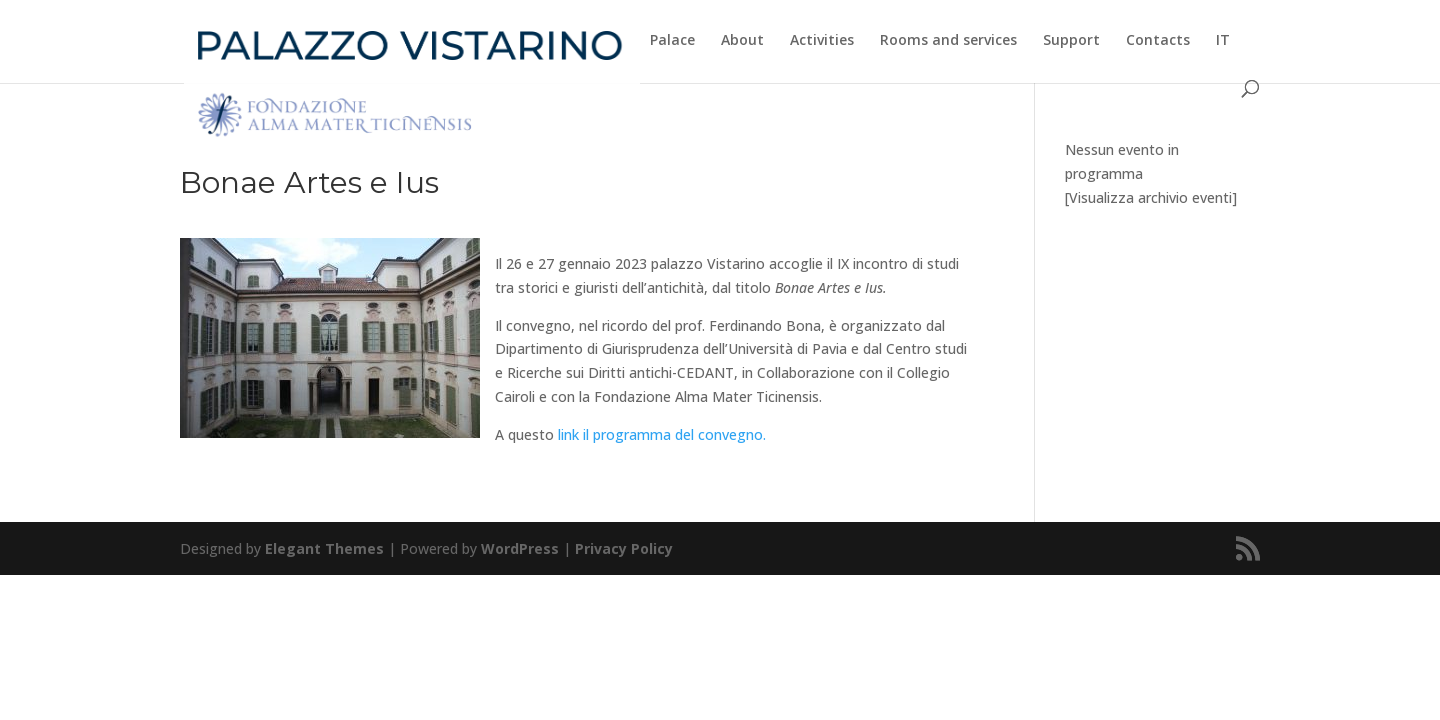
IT (1223, 41)
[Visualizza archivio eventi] (1151, 197)
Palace (672, 41)
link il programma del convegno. (662, 434)
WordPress (520, 548)
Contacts (1158, 41)
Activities (822, 41)
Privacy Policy (624, 548)
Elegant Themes (324, 548)
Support (1071, 41)
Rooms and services (948, 41)
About (742, 41)
